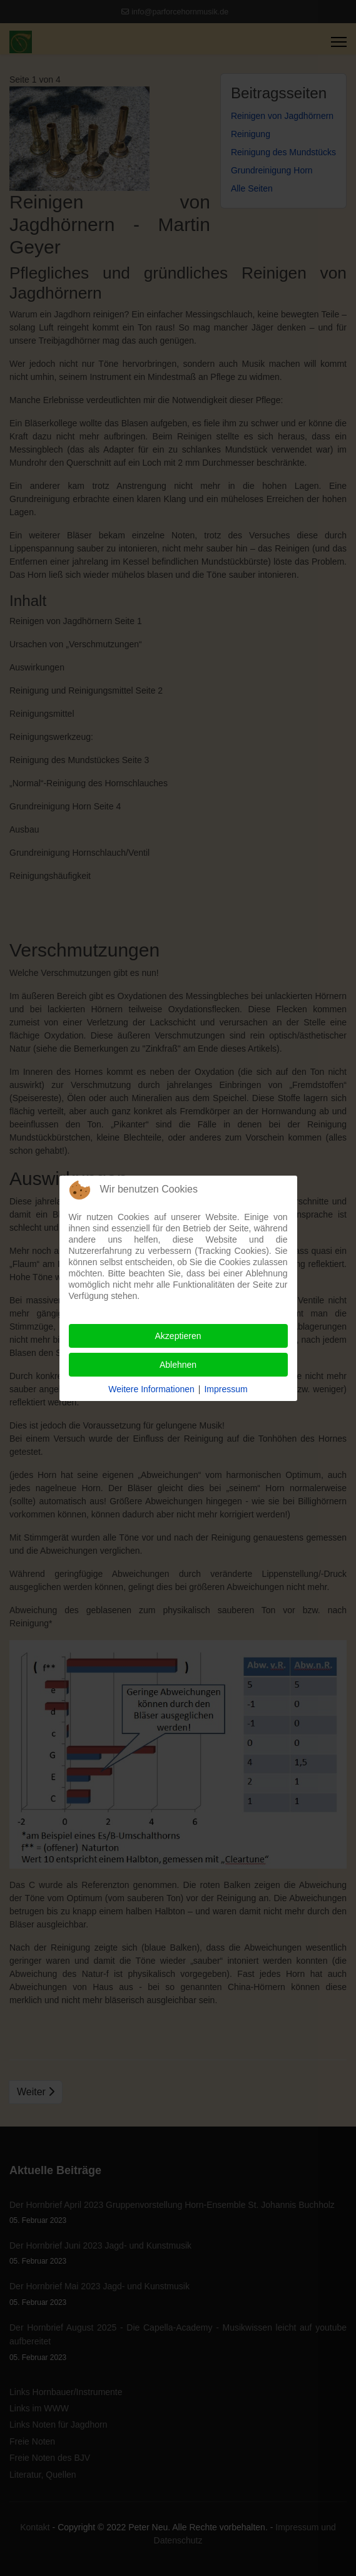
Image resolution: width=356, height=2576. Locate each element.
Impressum (225, 1389)
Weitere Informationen (151, 1389)
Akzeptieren (178, 1336)
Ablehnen (178, 1365)
